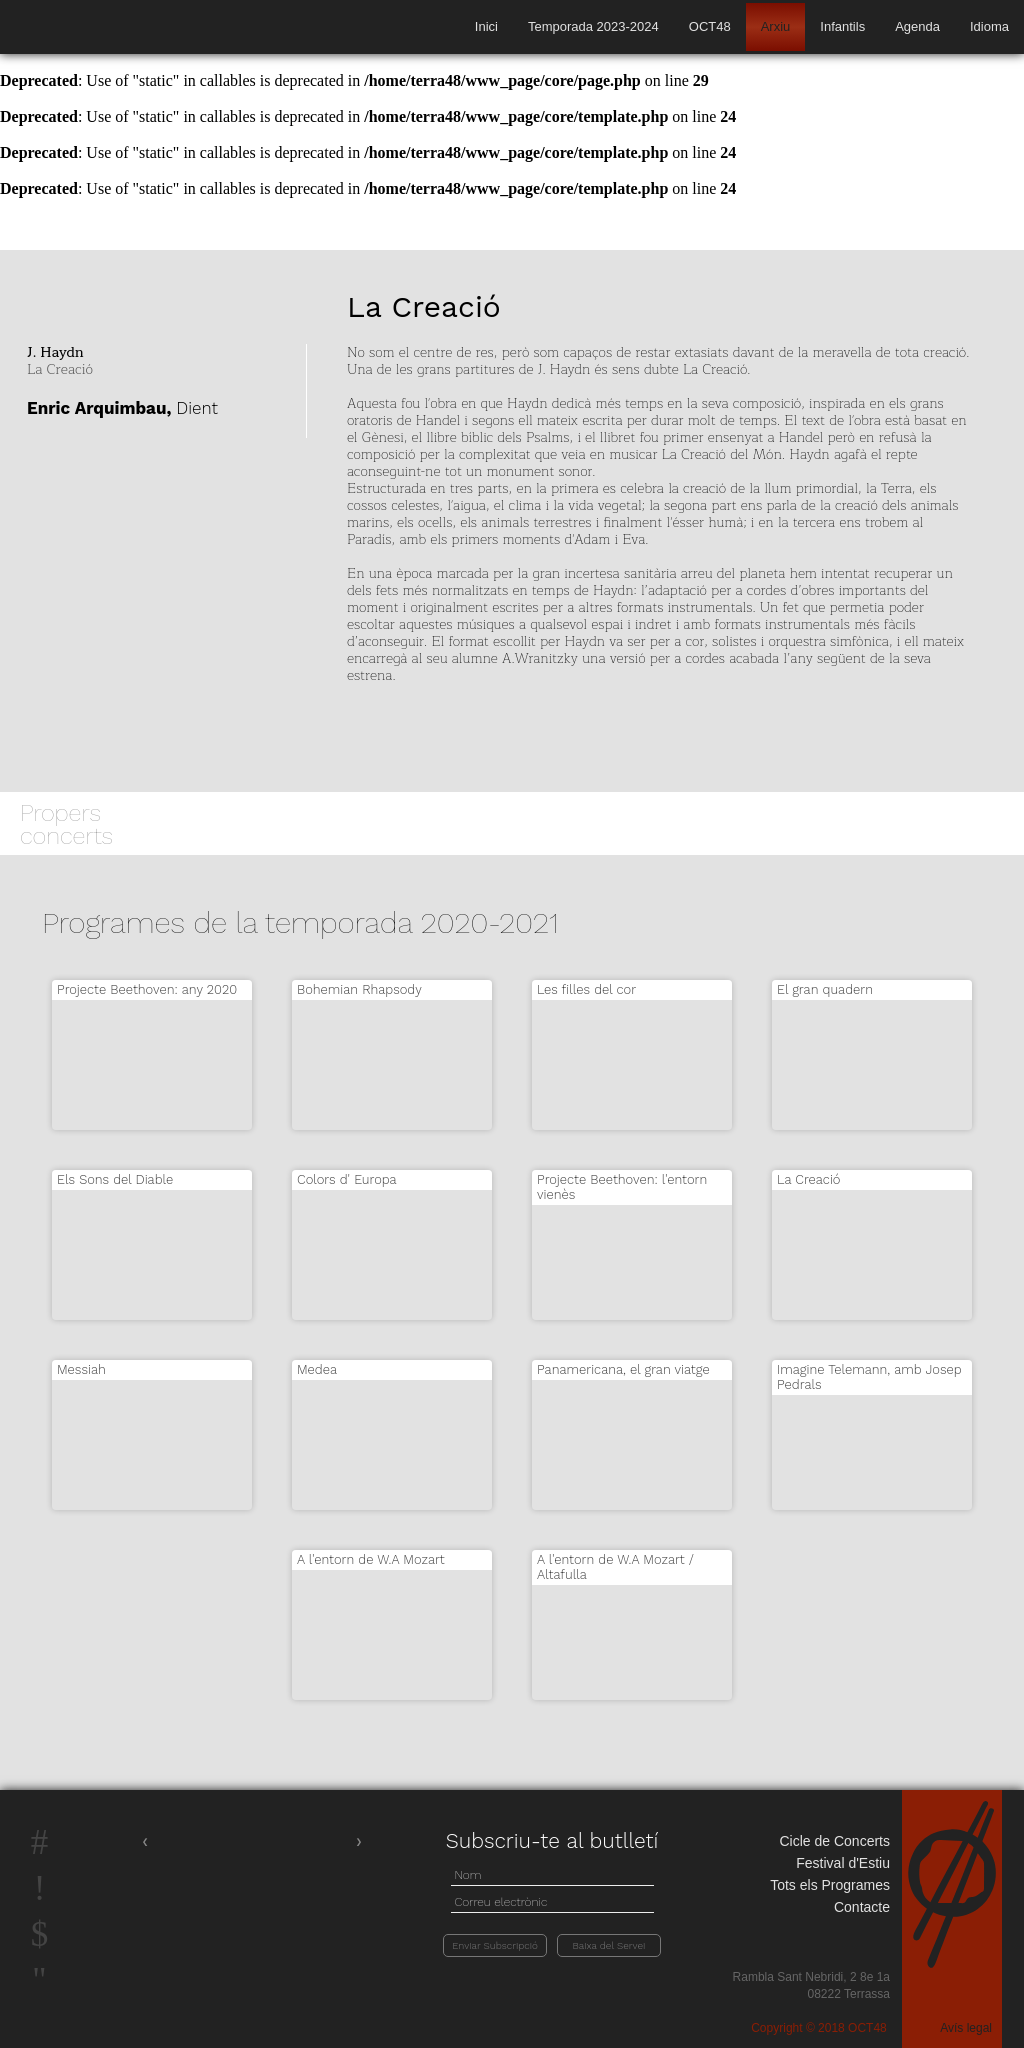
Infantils (842, 26)
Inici (486, 26)
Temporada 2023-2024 (593, 26)
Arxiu (776, 26)
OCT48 (710, 26)
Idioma (989, 26)
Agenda (917, 26)
